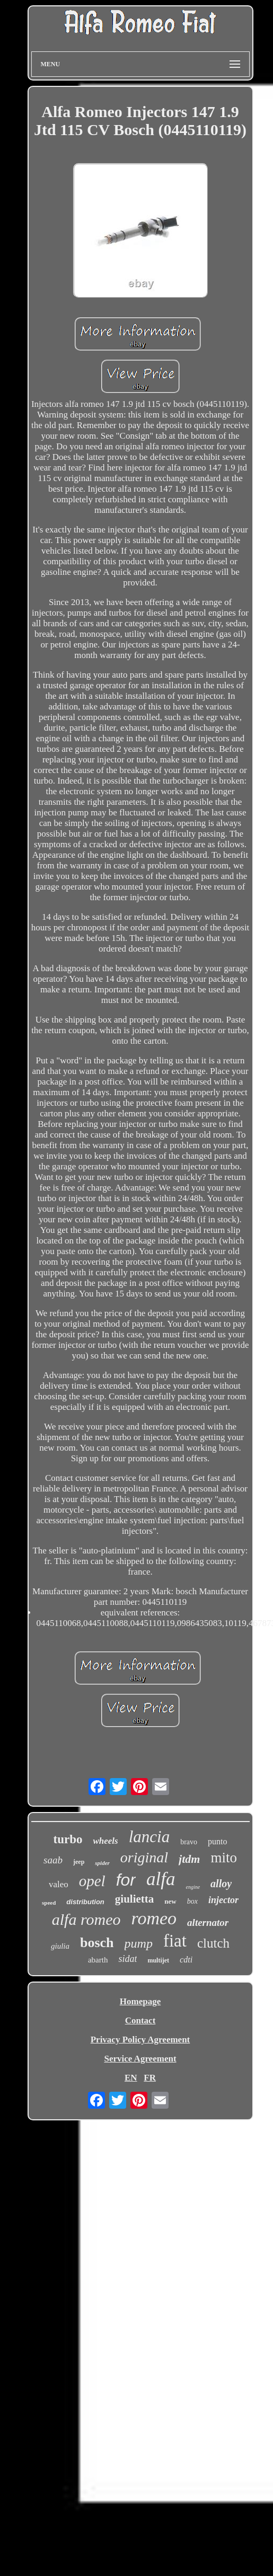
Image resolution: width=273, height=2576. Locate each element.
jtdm (189, 1859)
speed (49, 1902)
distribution (85, 1902)
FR (150, 2078)
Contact (140, 2020)
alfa (160, 1879)
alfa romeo (86, 1919)
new (170, 1901)
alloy (221, 1883)
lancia (149, 1836)
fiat (175, 1940)
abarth (98, 1960)
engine (193, 1887)
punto (217, 1841)
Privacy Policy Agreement (140, 2040)
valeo (58, 1884)
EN (131, 2078)
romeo (154, 1918)
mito (223, 1858)
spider (102, 1863)
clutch (213, 1943)
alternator (207, 1922)
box (192, 1901)
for (126, 1879)
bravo (188, 1842)
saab (53, 1860)
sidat (127, 1958)
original (144, 1857)
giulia (60, 1946)
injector (223, 1900)
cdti (186, 1959)
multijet (158, 1960)
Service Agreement (140, 2059)
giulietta (134, 1899)
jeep (78, 1862)
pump (139, 1943)
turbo (67, 1839)
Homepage (140, 2001)
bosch (97, 1942)
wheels (105, 1841)
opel (92, 1880)
